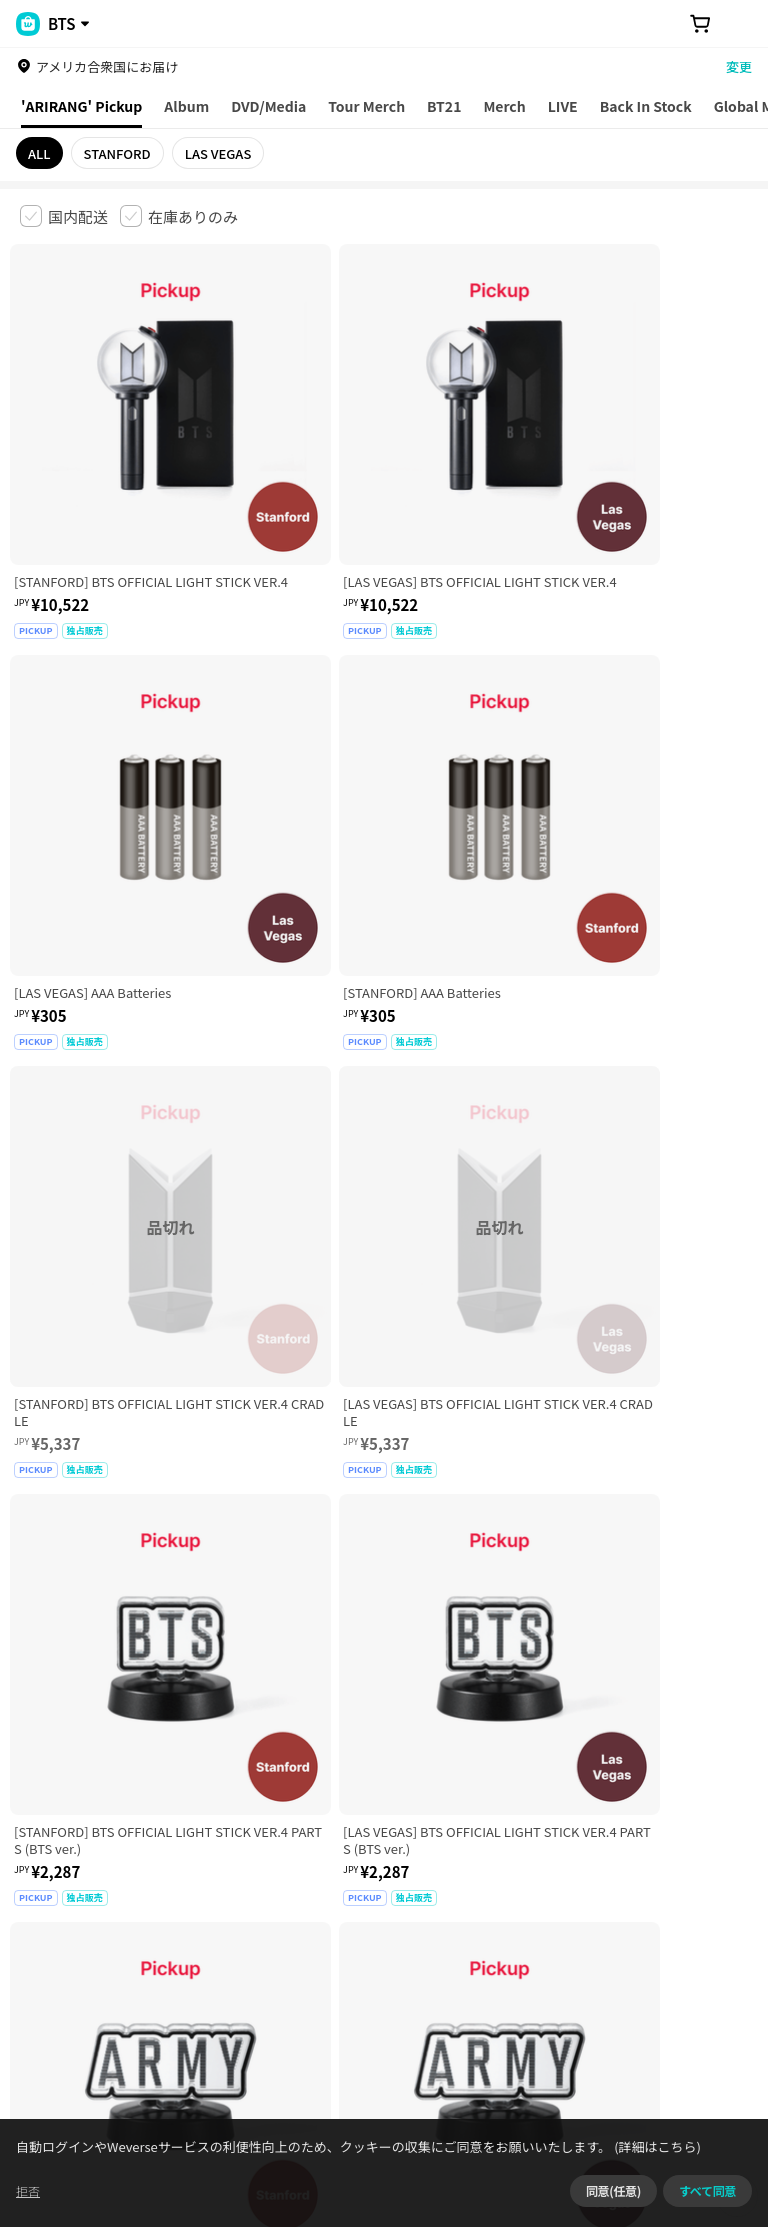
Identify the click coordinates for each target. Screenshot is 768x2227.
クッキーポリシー (62, 1872)
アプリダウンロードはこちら (663, 2098)
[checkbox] (64, 216)
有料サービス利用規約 (143, 1849)
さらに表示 (384, 1710)
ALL (39, 153)
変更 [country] (739, 66)
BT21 (444, 106)
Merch (504, 106)
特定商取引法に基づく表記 (581, 1849)
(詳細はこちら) (690, 2201)
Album (186, 106)
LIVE (563, 106)
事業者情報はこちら (229, 1963)
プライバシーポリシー (422, 1849)
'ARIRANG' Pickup (81, 106)
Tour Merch (366, 106)
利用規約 (36, 1849)
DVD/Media (268, 106)
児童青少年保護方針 (282, 1849)
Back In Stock (646, 106)
